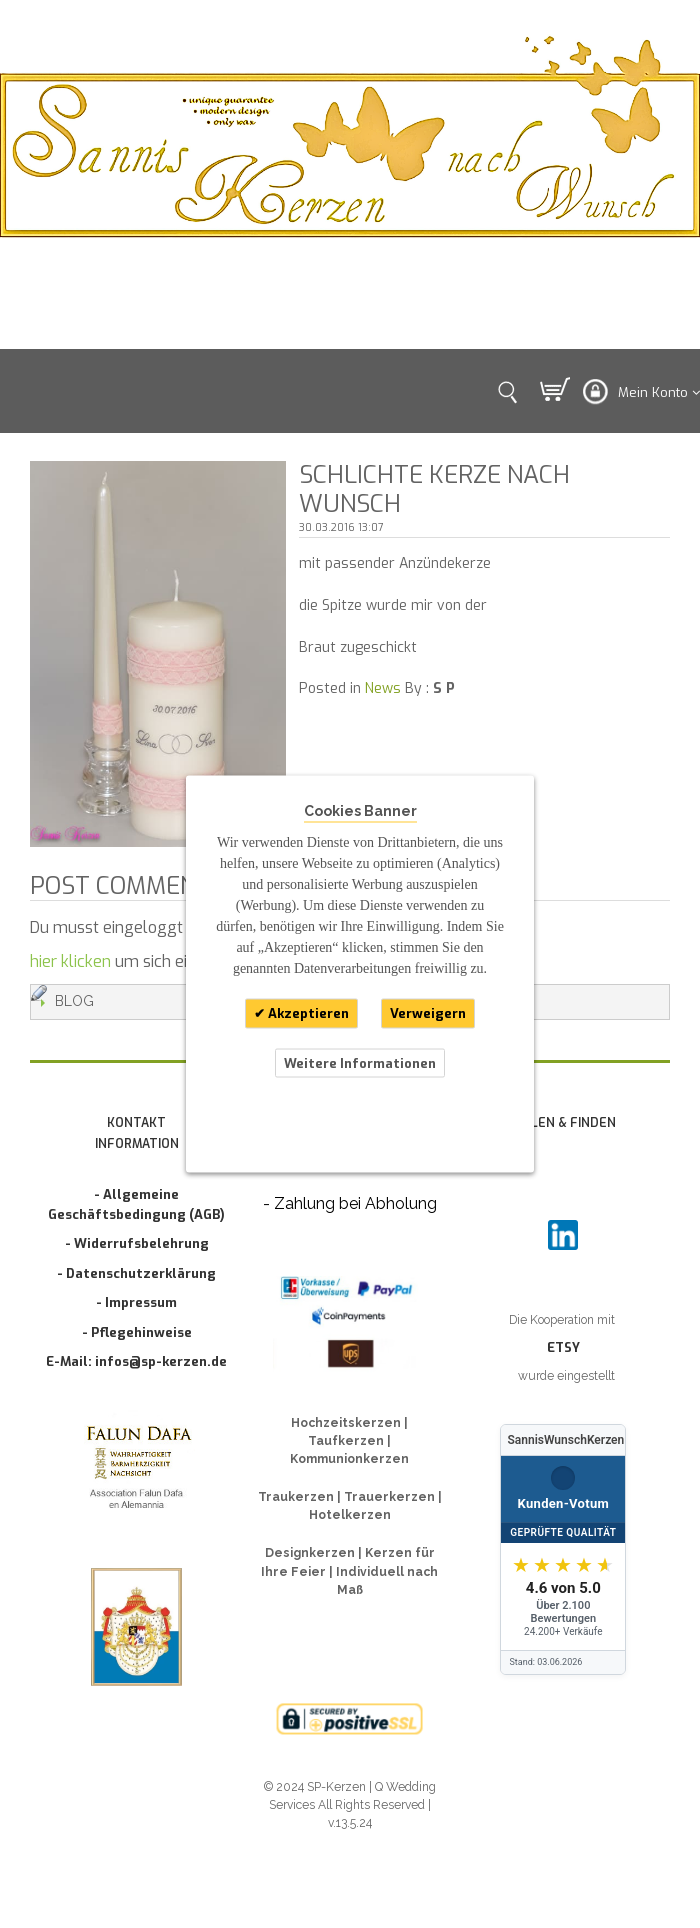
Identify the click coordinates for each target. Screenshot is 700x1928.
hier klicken (70, 961)
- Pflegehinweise (137, 1332)
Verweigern (428, 1013)
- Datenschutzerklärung (136, 1273)
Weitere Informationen (360, 1062)
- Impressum (136, 1302)
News (383, 688)
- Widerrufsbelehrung (137, 1243)
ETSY (563, 1347)
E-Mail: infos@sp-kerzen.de (136, 1361)
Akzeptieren (307, 1013)
